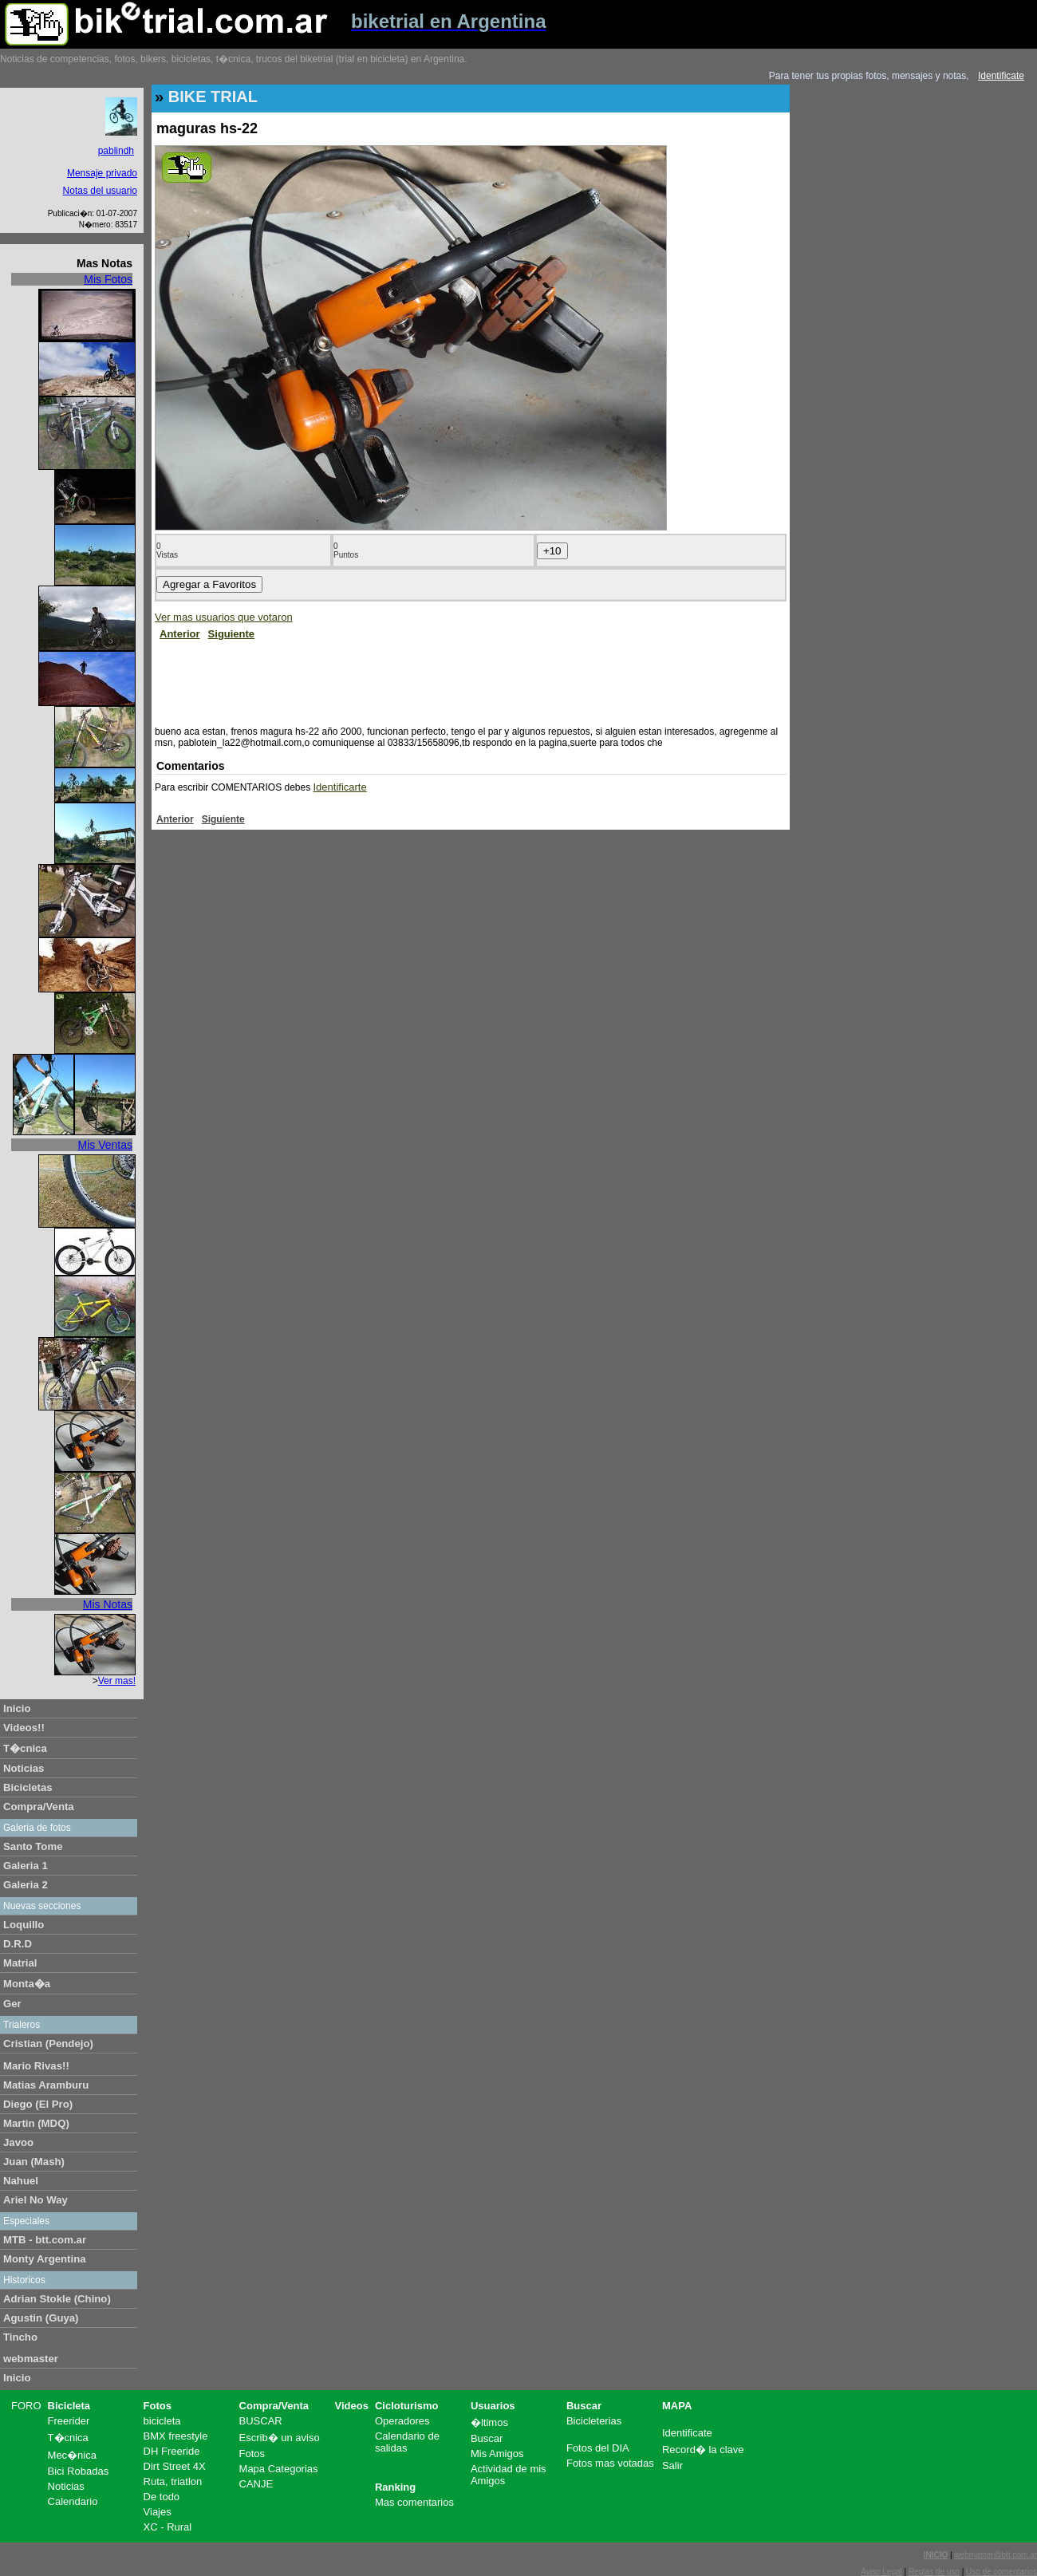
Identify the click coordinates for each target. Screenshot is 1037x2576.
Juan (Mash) (34, 2162)
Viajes (158, 2512)
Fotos (158, 2406)
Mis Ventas (105, 1144)
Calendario (73, 2501)
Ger (12, 2004)
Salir (672, 2465)
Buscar (487, 2438)
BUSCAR (260, 2421)
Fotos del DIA (597, 2448)
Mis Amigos (497, 2454)
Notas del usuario (100, 190)
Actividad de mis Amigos (508, 2475)
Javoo (18, 2142)
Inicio (16, 1708)
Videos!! (24, 1728)
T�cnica (25, 1748)
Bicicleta (69, 2406)
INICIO (936, 2554)
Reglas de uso (934, 2571)
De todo (162, 2497)
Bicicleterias (593, 2421)
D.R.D (17, 1944)
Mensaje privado (102, 173)
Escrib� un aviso (279, 2438)
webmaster (30, 2359)
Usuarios (493, 2406)
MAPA (677, 2406)
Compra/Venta (38, 1807)
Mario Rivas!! (36, 2066)
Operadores (402, 2421)
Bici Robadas (78, 2471)
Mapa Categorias (278, 2469)
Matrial (20, 1963)
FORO (26, 2406)
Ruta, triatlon (173, 2481)
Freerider (69, 2421)
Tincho (20, 2337)
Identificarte (340, 787)
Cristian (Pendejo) (48, 2043)
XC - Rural (168, 2527)
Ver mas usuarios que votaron (224, 617)
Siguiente (231, 634)
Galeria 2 (25, 1885)
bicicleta (162, 2421)
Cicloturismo (406, 2406)
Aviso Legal (881, 2571)
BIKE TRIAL (213, 96)
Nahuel (20, 2181)
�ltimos (489, 2422)
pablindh (116, 150)
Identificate (1001, 75)
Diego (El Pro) (38, 2104)
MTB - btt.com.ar (44, 2240)
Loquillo (23, 1925)
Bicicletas (28, 1787)
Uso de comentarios (1001, 2571)
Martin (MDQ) (36, 2123)
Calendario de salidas (407, 2442)
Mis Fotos (108, 279)
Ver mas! (117, 1680)
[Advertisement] (445, 680)
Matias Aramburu (46, 2085)
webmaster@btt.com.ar (995, 2554)
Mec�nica (72, 2455)
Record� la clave (703, 2450)
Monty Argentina (44, 2259)
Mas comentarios (414, 2502)
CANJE (256, 2484)
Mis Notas (107, 1604)
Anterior (180, 634)
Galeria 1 (25, 1866)
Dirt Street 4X (175, 2466)
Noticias (23, 1768)
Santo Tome (33, 1846)
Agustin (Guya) (41, 2318)
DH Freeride (172, 2451)
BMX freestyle (176, 2436)
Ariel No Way (35, 2200)
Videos (352, 2406)
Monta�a (26, 1984)
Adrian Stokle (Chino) (57, 2299)
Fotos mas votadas (610, 2463)
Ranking (395, 2487)
